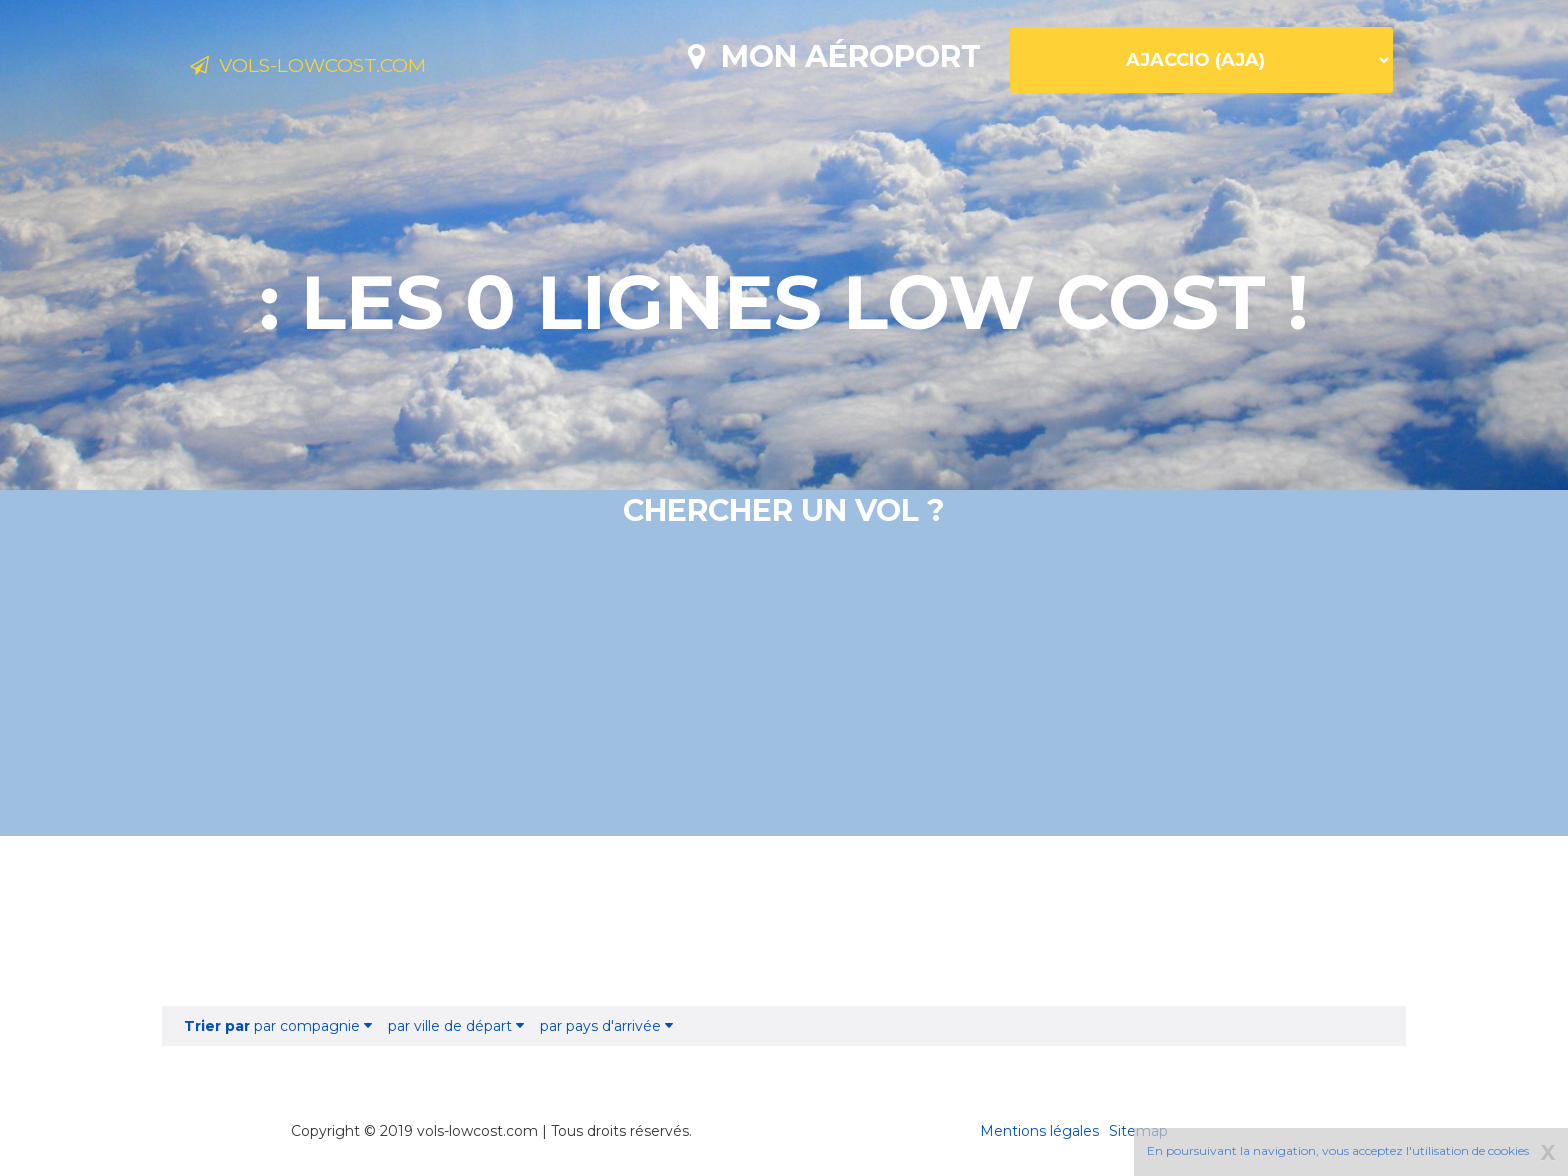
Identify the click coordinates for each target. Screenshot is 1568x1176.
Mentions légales (1039, 1131)
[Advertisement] (784, 921)
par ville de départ (456, 1026)
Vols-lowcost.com (349, 68)
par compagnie (278, 1026)
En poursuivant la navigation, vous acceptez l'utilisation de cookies (1338, 1150)
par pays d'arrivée (606, 1026)
